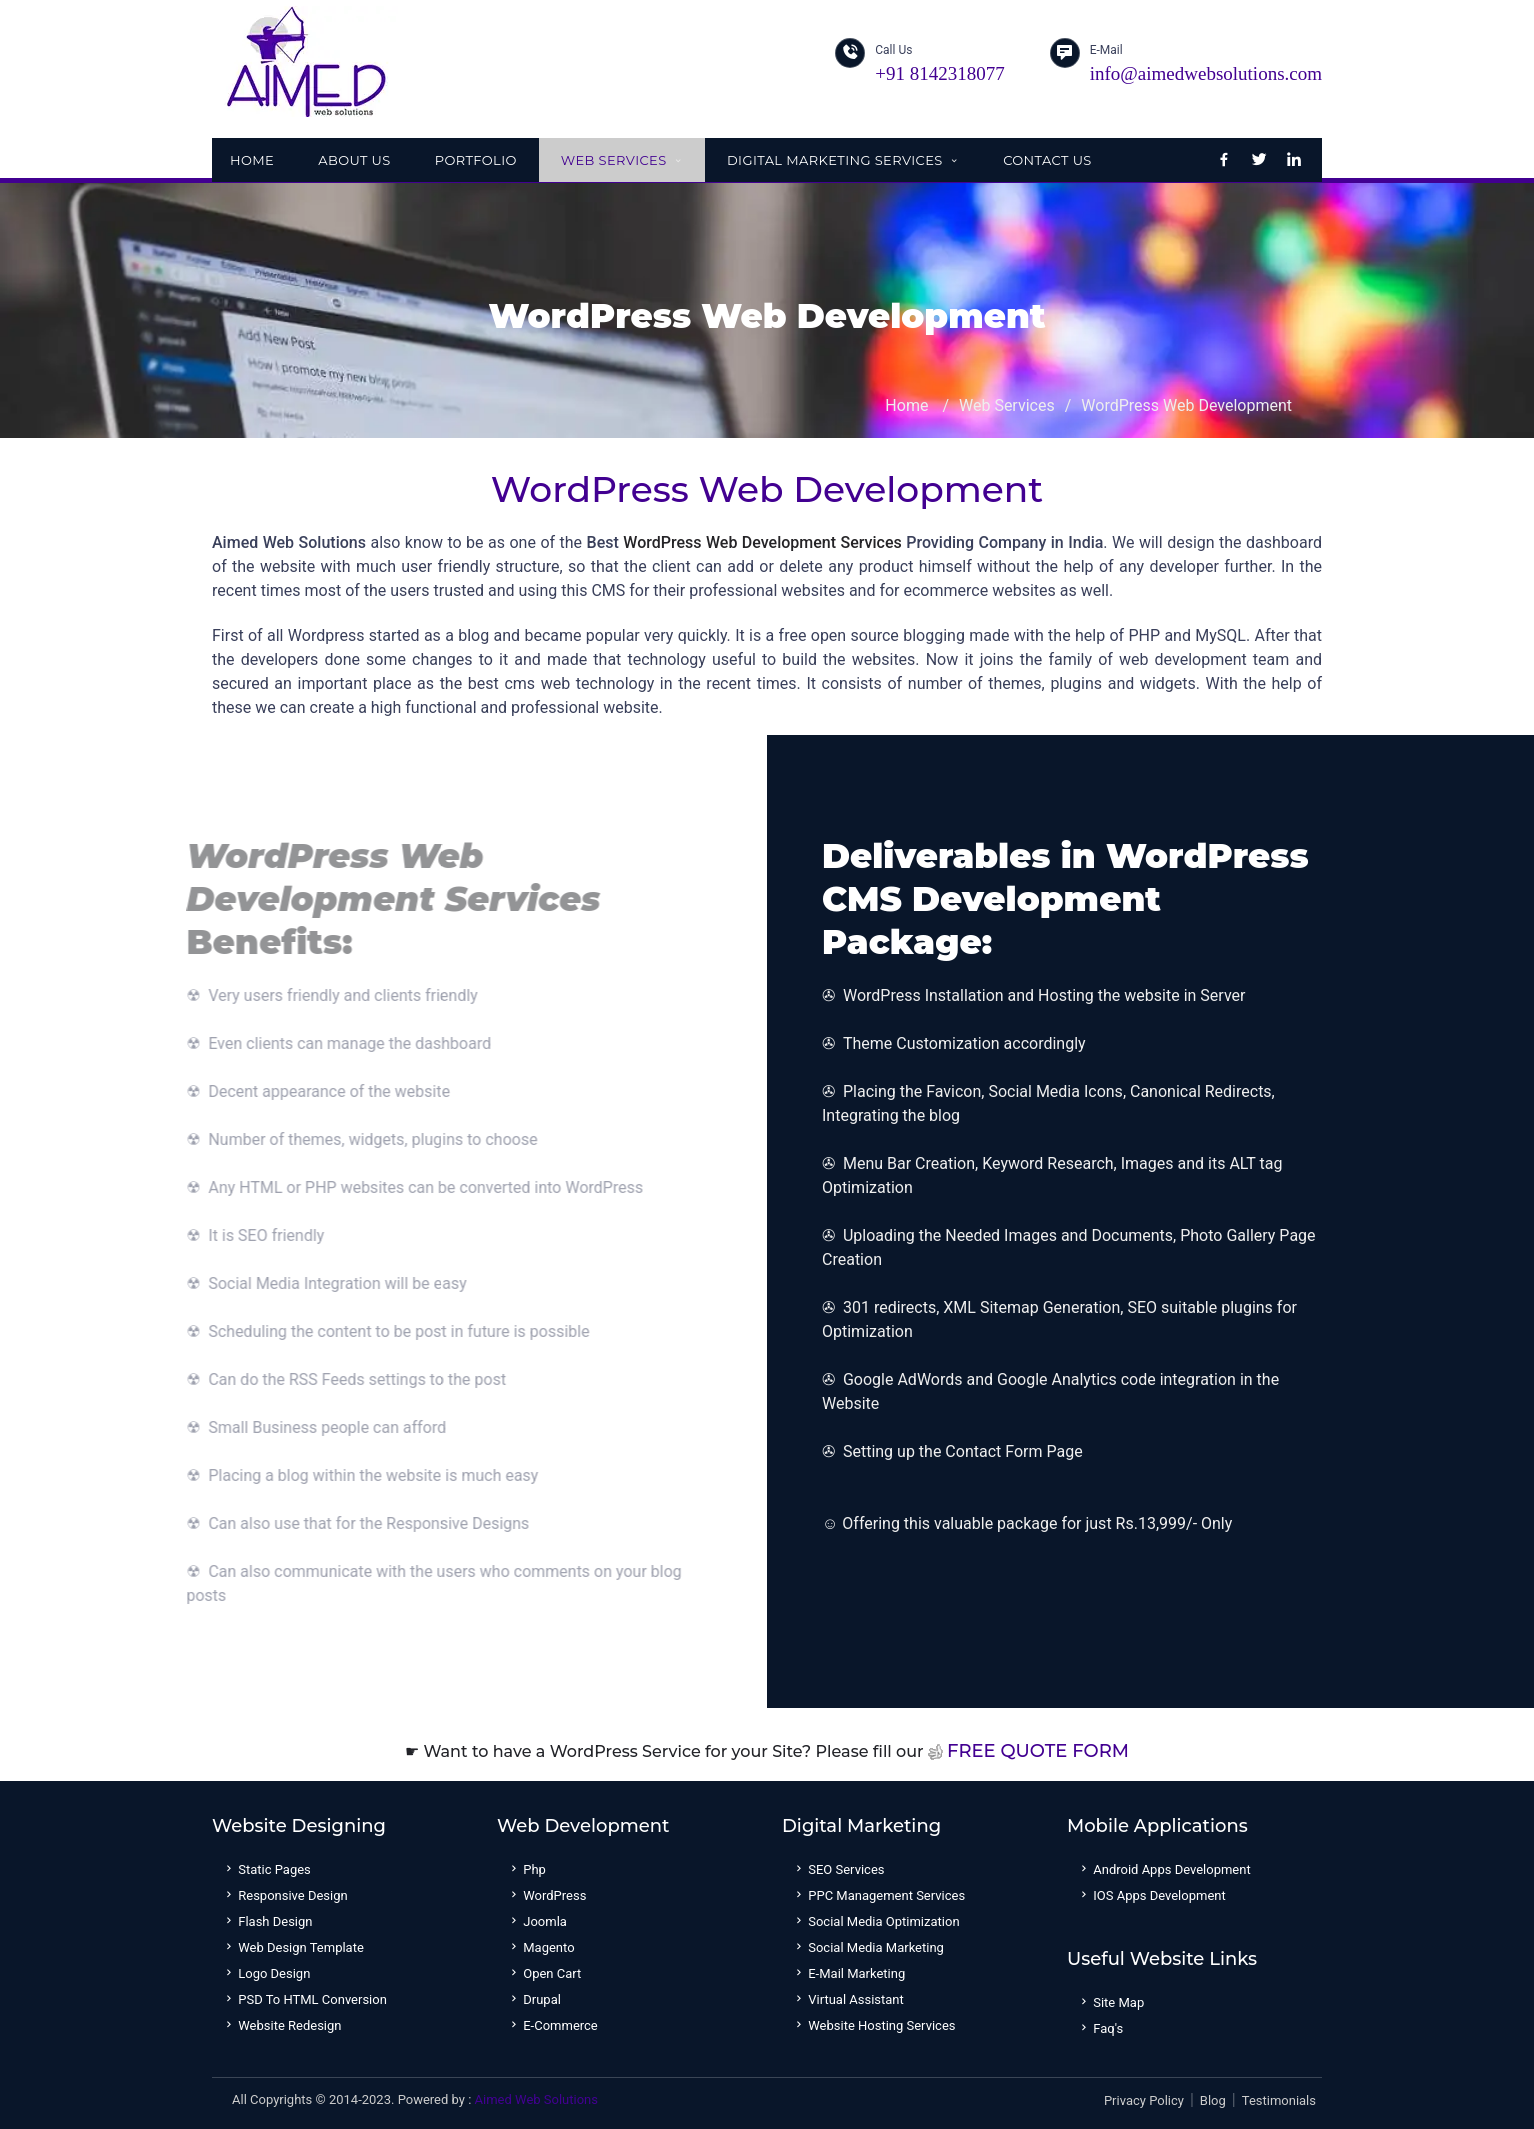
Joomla (537, 1921)
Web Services (622, 160)
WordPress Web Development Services (762, 542)
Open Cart (544, 1973)
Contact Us (1047, 160)
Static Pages (266, 1869)
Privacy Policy (1144, 2100)
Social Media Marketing (868, 1947)
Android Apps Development (1164, 1869)
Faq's (1100, 2028)
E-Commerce (552, 2025)
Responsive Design (285, 1895)
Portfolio (476, 160)
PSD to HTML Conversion (304, 1999)
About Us (354, 160)
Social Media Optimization (876, 1921)
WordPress (546, 1895)
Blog (1213, 2100)
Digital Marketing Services (843, 160)
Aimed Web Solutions (536, 2099)
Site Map (1110, 2002)
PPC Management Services (878, 1895)
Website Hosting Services (874, 2025)
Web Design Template (293, 1947)
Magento (541, 1947)
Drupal (534, 1999)
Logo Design (266, 1973)
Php (526, 1869)
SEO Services (838, 1869)
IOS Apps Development (1151, 1895)
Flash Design (267, 1921)
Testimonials (1279, 2100)
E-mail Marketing (848, 1973)
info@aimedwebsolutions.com (1206, 73)
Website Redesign (281, 2025)
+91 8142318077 (939, 73)
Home (252, 160)
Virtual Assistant (848, 1999)
